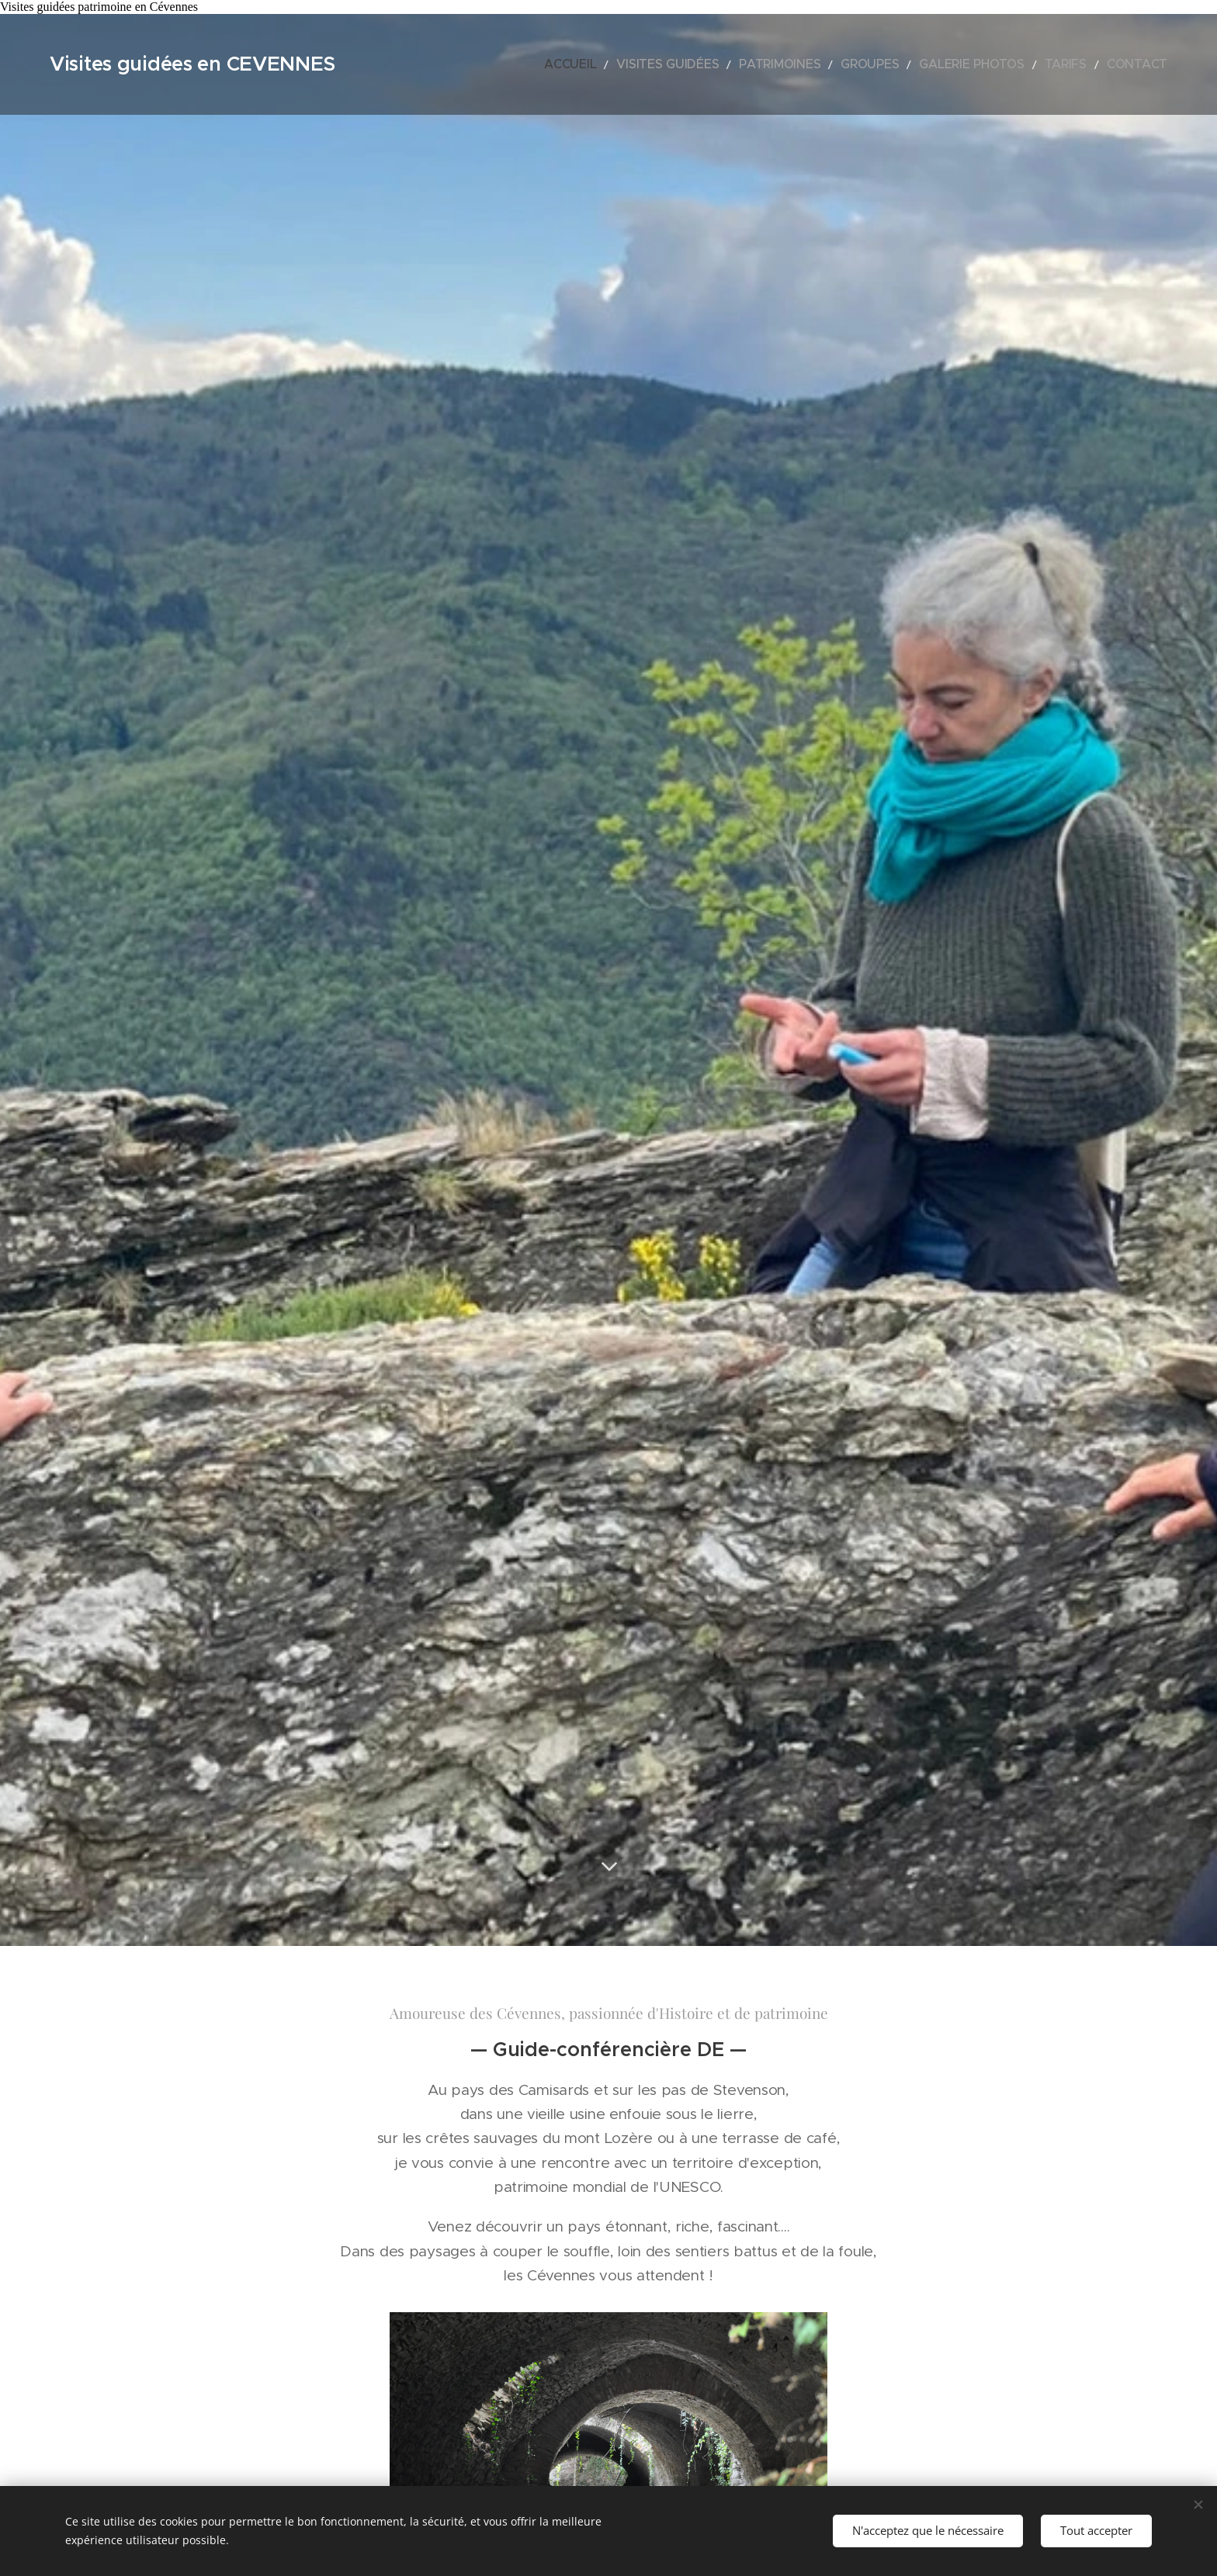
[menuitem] (648, 64)
